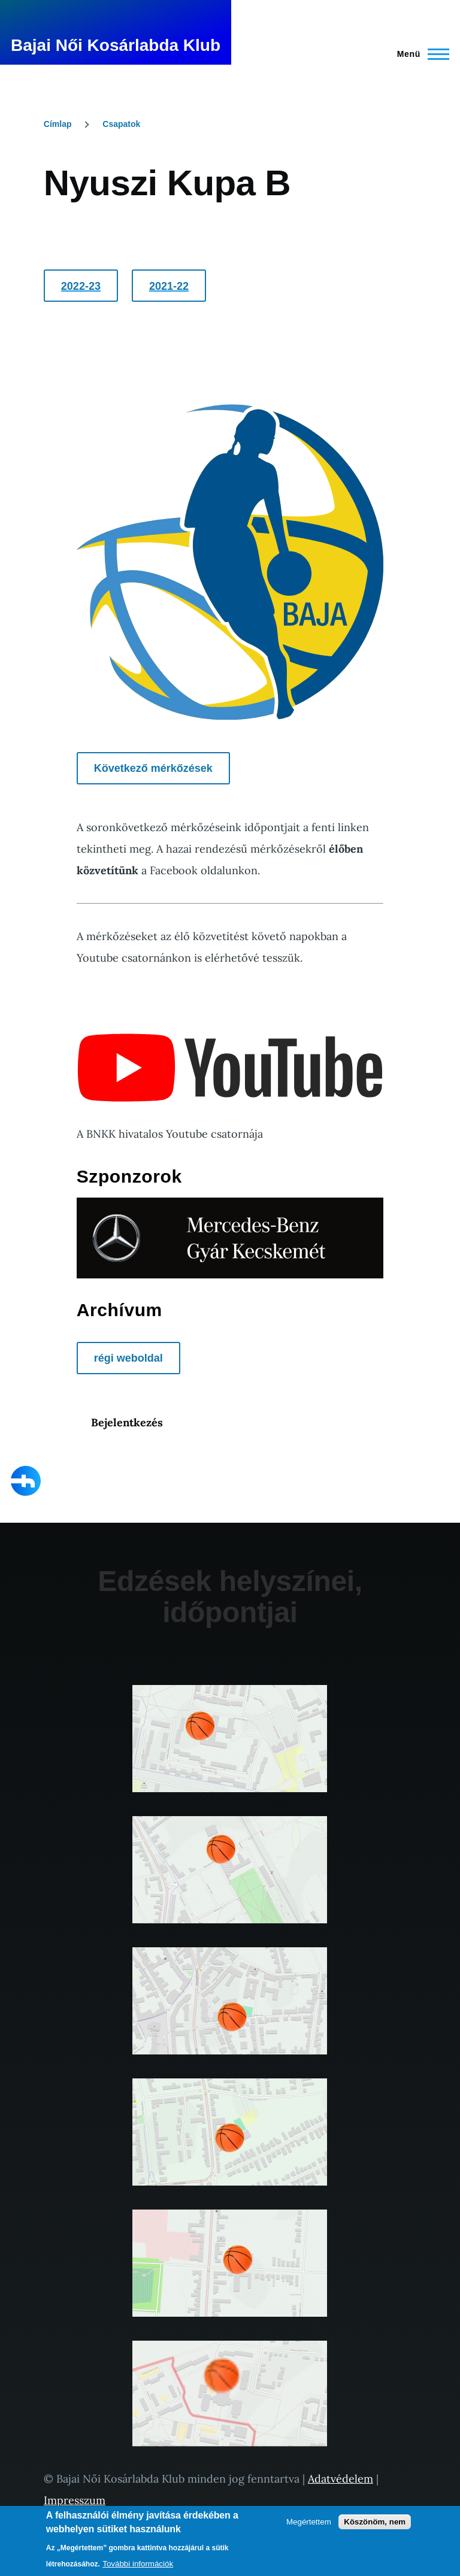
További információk (137, 2563)
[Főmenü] (419, 54)
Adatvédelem (340, 2479)
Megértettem (308, 2521)
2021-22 (169, 286)
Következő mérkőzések (153, 768)
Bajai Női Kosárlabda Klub (115, 45)
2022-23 (81, 286)
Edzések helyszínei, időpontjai (230, 1597)
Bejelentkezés (127, 1422)
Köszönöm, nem (374, 2521)
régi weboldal (128, 1358)
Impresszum (74, 2500)
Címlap (58, 124)
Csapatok (121, 124)
